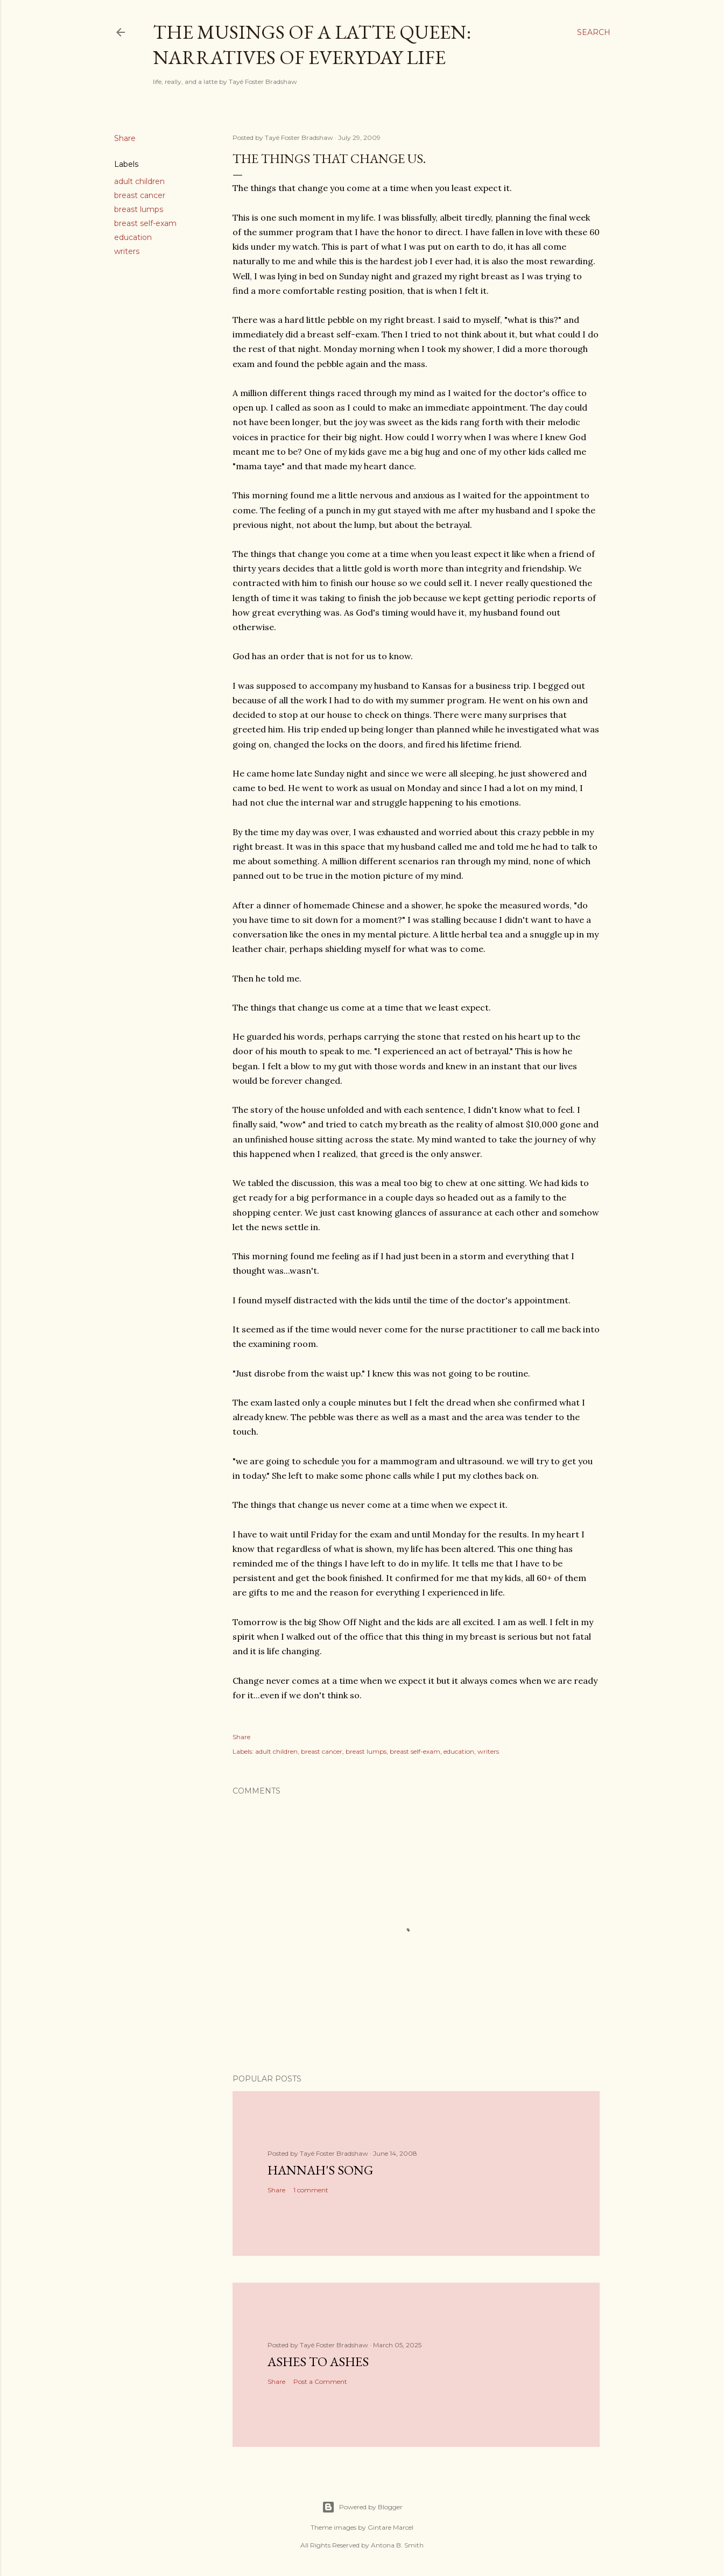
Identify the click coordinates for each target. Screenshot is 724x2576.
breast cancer (139, 195)
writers (126, 251)
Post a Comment (320, 2381)
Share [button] (125, 138)
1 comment (310, 2190)
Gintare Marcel (390, 2527)
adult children (139, 181)
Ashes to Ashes (318, 2361)
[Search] (593, 32)
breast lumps (138, 209)
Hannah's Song (320, 2170)
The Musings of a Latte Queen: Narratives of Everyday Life (312, 44)
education (133, 237)
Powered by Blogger (362, 2507)
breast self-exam (145, 223)
